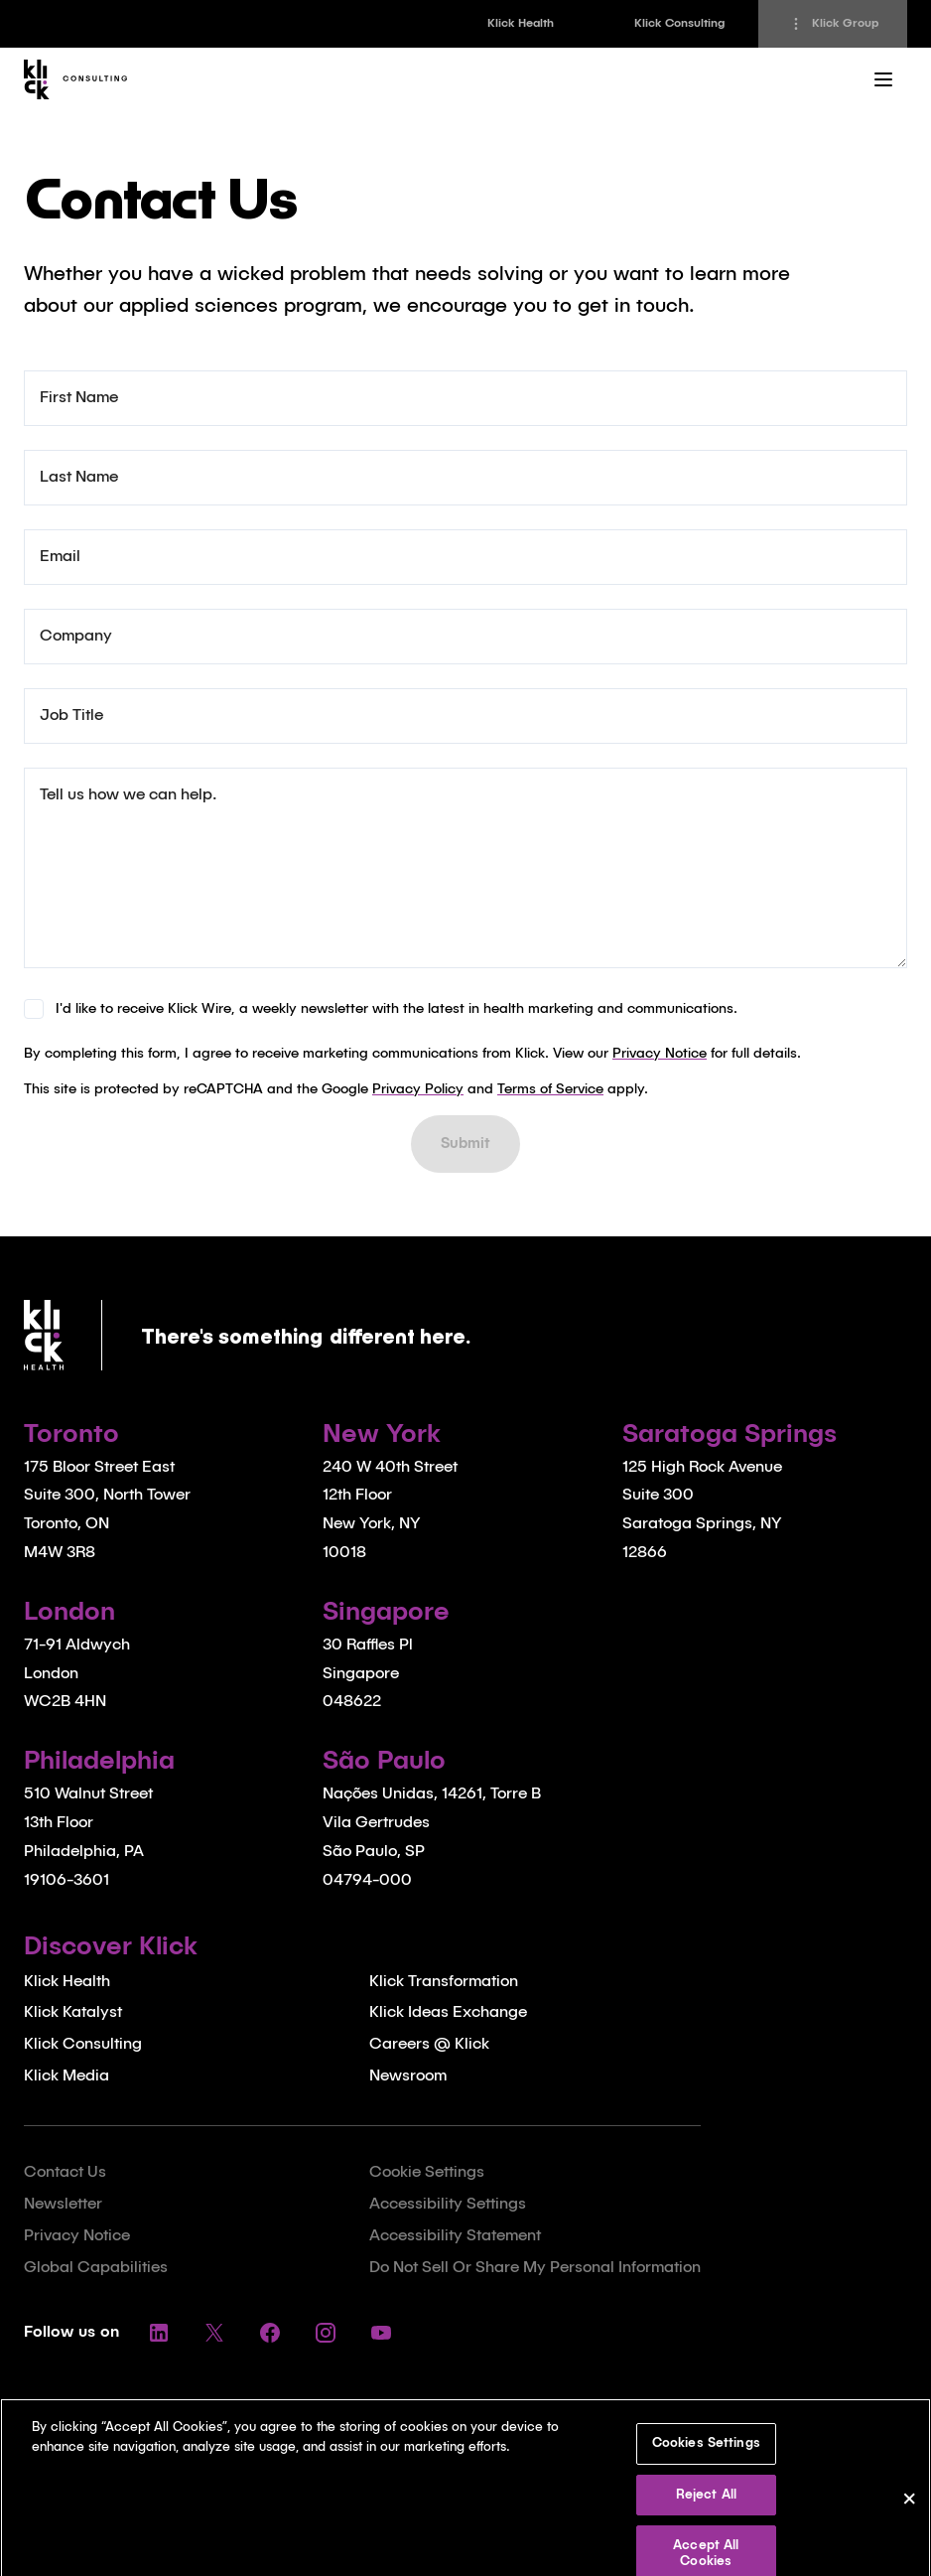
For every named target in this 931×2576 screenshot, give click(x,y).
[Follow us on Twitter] (214, 2333)
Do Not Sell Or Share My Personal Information (535, 2268)
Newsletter (63, 2205)
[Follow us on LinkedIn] (159, 2333)
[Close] (909, 2516)
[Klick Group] (832, 24)
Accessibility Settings (447, 2205)
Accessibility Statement (455, 2236)
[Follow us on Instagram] (325, 2333)
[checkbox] (34, 1009)
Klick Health (67, 1982)
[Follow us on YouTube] (381, 2333)
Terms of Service (550, 1089)
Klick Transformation (443, 1982)
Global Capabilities (96, 2268)
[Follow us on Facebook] (270, 2333)
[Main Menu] (883, 79)
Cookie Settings (426, 2173)
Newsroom (408, 2076)
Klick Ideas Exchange (448, 2013)
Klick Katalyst (73, 2013)
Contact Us (65, 2173)
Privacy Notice (659, 1054)
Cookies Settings (706, 2457)
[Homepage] (80, 79)
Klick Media (66, 2076)
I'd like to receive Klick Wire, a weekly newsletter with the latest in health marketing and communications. (396, 1009)
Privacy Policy (418, 1089)
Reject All (706, 2509)
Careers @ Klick (429, 2045)
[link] (520, 24)
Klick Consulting (83, 2045)
